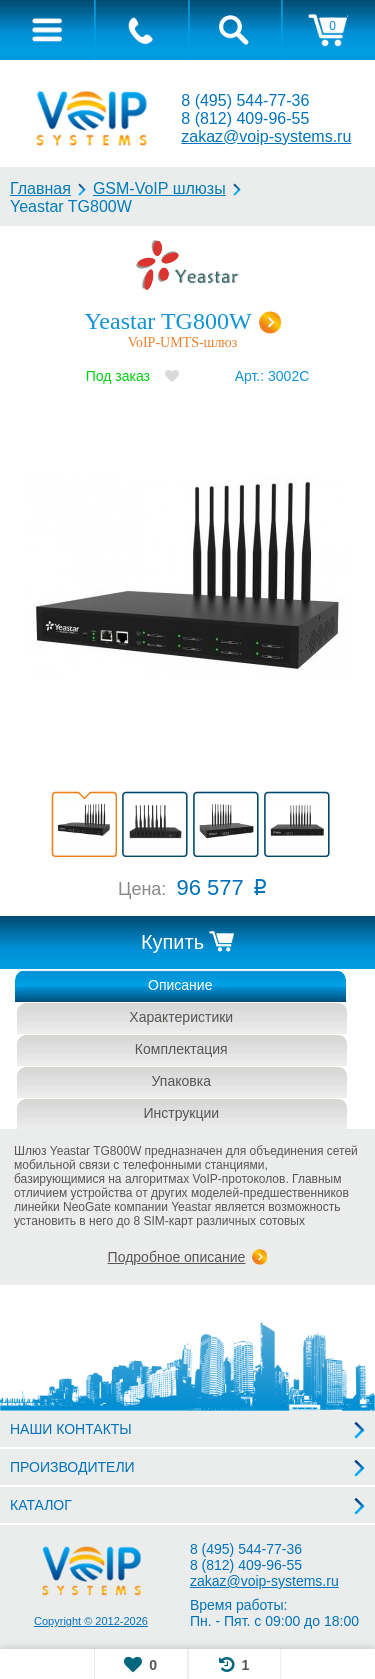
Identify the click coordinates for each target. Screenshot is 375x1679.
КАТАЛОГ (41, 1505)
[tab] (47, 30)
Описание (180, 985)
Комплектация (181, 1049)
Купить (172, 942)
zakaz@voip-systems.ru (266, 136)
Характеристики (181, 1017)
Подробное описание (177, 1257)
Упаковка (181, 1081)
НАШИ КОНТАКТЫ (71, 1429)
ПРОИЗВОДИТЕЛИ (72, 1467)
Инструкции (181, 1113)
